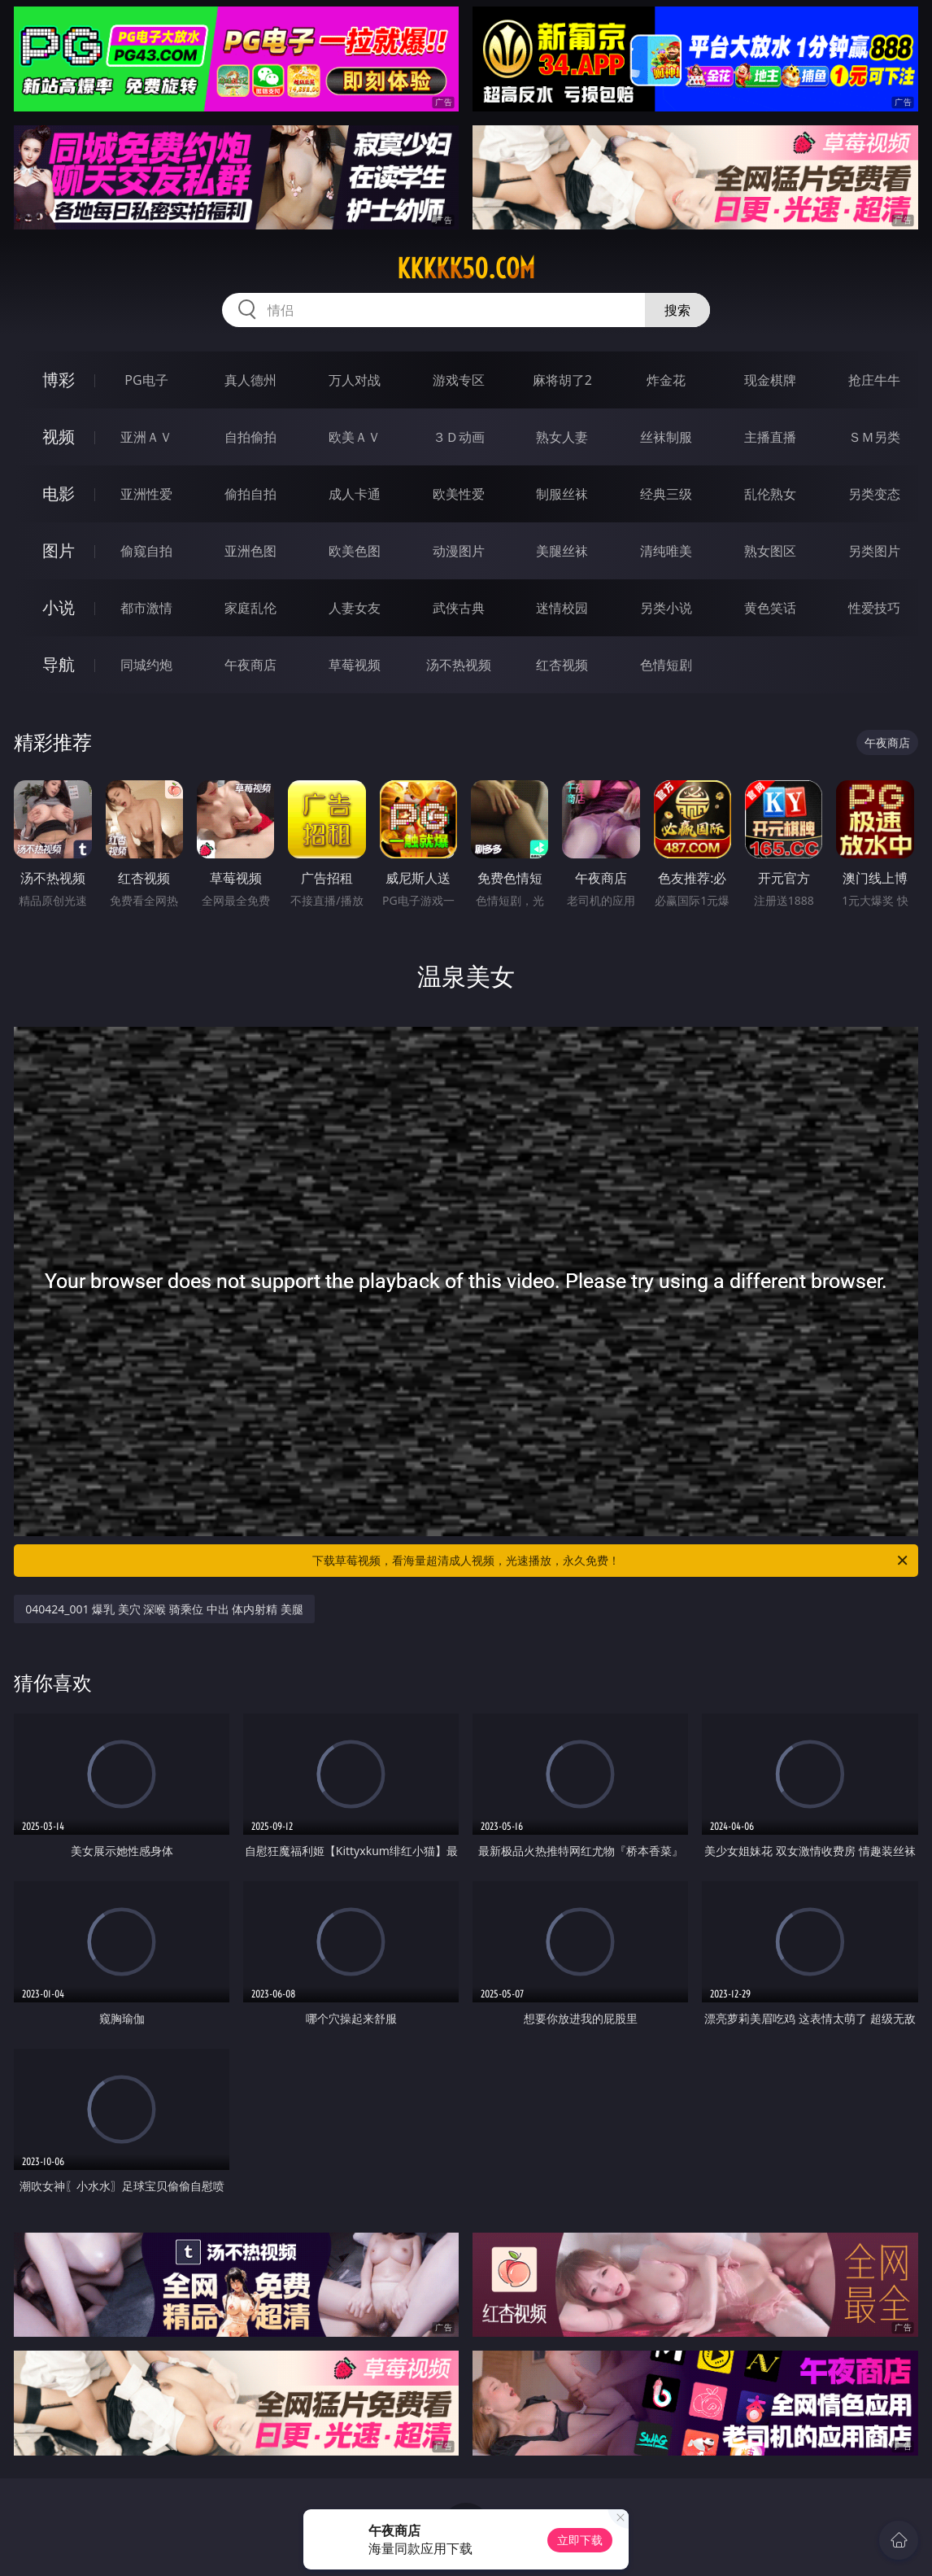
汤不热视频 (458, 665)
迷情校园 (562, 608)
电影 (58, 493)
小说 (58, 607)
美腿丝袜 (562, 551)
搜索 (677, 310)
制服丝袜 (562, 494)
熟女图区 (770, 551)
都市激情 (146, 608)
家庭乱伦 (250, 608)
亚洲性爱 (146, 494)
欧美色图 (355, 551)
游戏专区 (459, 380)
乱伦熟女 (770, 494)
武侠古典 (459, 608)
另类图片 (874, 551)
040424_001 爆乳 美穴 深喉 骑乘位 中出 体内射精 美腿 (164, 1609)
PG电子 (146, 380)
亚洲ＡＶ (146, 437)
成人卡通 (355, 494)
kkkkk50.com (466, 268)
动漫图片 (459, 551)
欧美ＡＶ (355, 437)
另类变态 (874, 494)
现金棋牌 (770, 380)
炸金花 (666, 380)
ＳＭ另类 (874, 437)
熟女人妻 (562, 437)
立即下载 (580, 2540)
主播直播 (770, 437)
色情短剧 (666, 665)
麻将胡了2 (562, 380)
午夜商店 (250, 665)
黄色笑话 (770, 608)
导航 (58, 664)
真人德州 (250, 380)
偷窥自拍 (146, 551)
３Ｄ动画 (459, 437)
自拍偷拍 (250, 437)
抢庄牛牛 (874, 380)
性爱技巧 (874, 608)
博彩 (58, 380)
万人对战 (355, 380)
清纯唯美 (666, 551)
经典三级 (666, 494)
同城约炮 (146, 665)
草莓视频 (355, 665)
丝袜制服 (666, 437)
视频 (58, 437)
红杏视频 (562, 665)
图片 (58, 550)
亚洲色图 (250, 551)
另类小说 (666, 608)
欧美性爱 (459, 494)
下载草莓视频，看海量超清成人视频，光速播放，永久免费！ (611, 1560)
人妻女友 (355, 608)
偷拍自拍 (250, 494)
